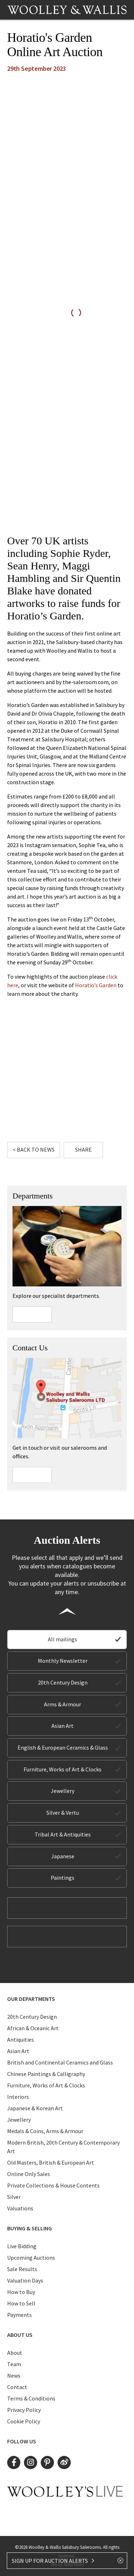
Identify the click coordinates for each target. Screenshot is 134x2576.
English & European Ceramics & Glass (63, 1747)
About (14, 2352)
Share (83, 1149)
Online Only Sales (28, 2173)
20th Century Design (63, 1682)
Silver (14, 2196)
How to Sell (21, 2303)
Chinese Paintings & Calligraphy (46, 2073)
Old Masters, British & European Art (50, 2162)
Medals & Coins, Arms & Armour (45, 2131)
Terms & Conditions (31, 2398)
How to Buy (21, 2291)
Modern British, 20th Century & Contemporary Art (63, 2147)
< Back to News (34, 1149)
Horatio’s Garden (95, 985)
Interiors (18, 2096)
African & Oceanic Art (33, 2028)
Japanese (62, 1856)
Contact (17, 2386)
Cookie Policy (23, 2421)
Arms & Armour (62, 1704)
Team (14, 2364)
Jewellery (62, 1790)
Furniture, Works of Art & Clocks (62, 1769)
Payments (19, 2314)
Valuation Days (25, 2280)
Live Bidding (21, 2246)
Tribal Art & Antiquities (63, 1834)
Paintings (62, 1877)
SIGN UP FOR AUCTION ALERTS (53, 2560)
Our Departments (31, 1998)
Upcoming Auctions (31, 2257)
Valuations (20, 2208)
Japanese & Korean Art (35, 2108)
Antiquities (20, 2039)
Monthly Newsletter (63, 1660)
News (13, 2375)
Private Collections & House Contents (53, 2185)
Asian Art (62, 1725)
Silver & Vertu (62, 1812)
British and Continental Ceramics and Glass (60, 2062)
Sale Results (22, 2269)
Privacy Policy (24, 2409)
